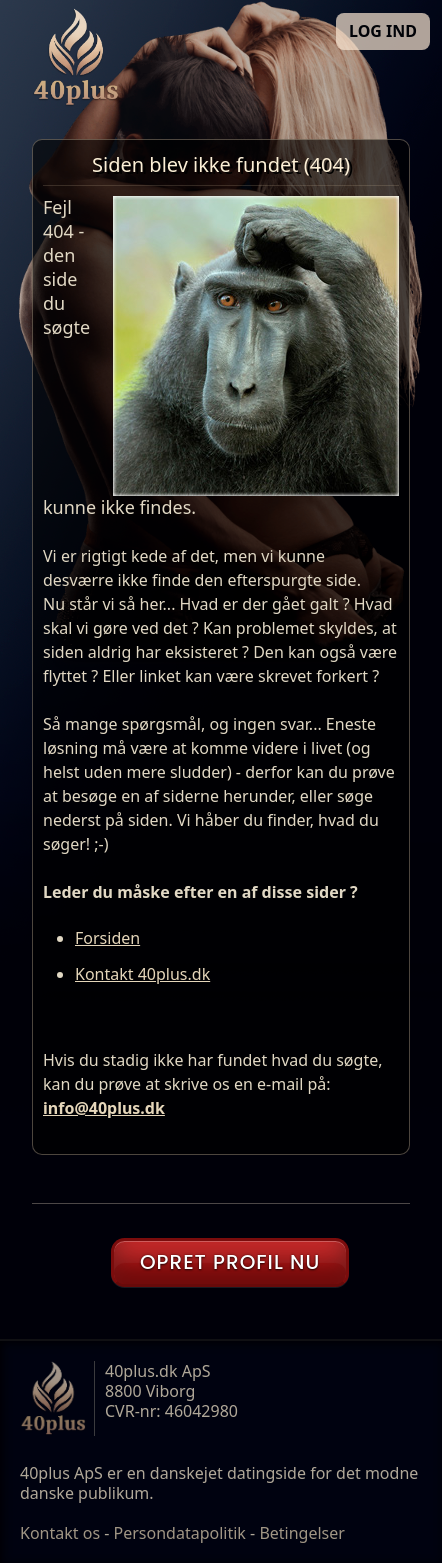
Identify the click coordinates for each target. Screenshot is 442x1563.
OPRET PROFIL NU (230, 1262)
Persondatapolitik (180, 1533)
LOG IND (383, 31)
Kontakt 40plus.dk (142, 974)
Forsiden (107, 938)
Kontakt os (60, 1533)
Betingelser (302, 1533)
